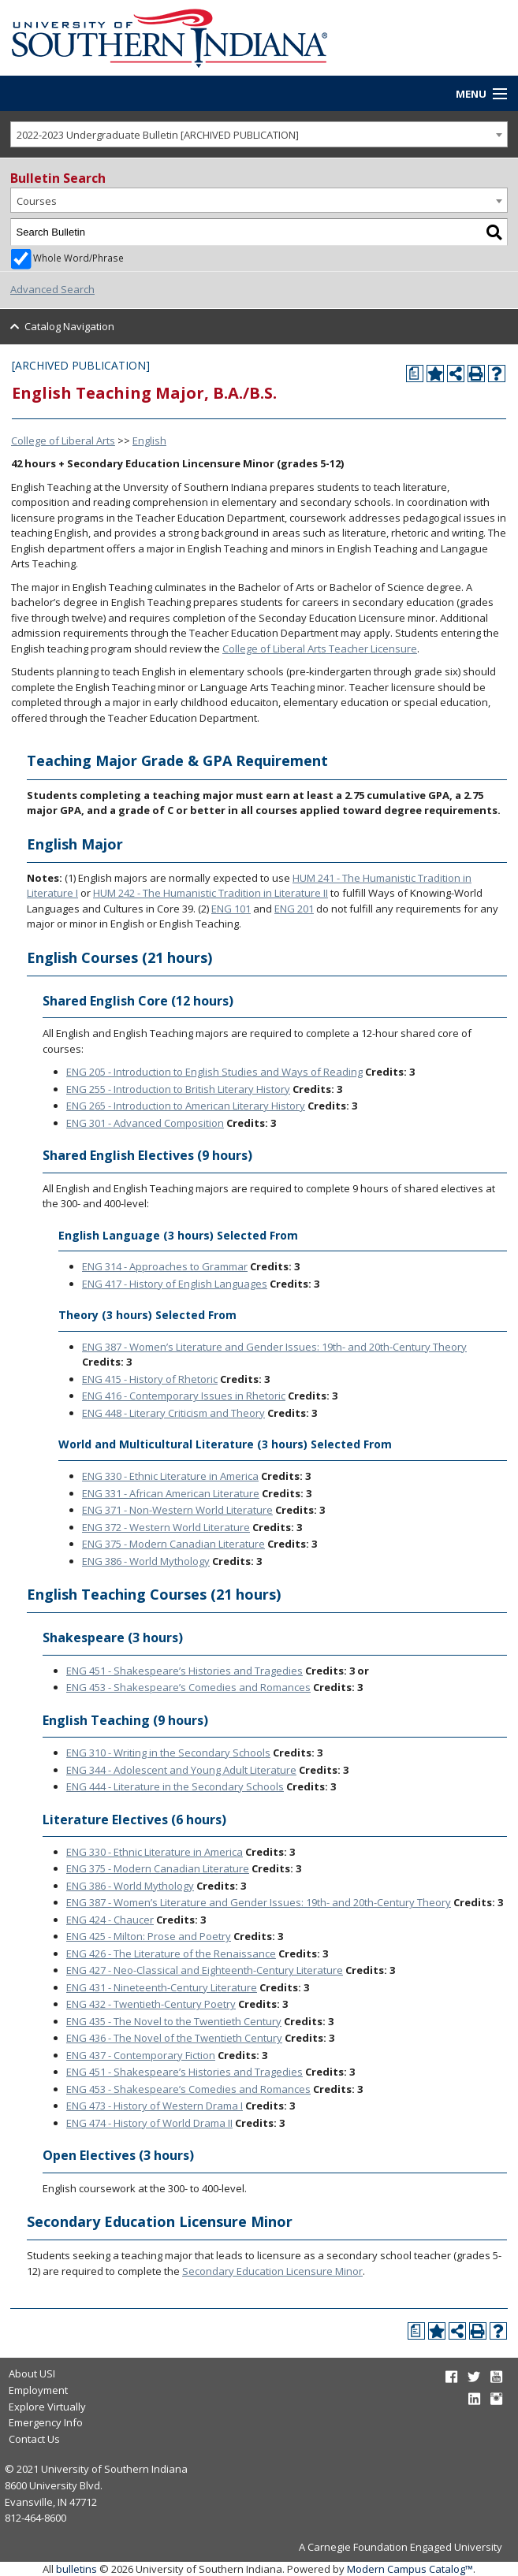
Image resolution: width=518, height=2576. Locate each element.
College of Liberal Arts (63, 440)
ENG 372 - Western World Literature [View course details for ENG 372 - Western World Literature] (166, 1527)
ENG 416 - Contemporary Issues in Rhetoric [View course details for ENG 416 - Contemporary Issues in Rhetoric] (183, 1395)
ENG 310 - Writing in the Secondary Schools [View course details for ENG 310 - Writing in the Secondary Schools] (168, 1752)
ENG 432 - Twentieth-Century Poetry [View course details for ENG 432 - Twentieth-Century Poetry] (151, 2004)
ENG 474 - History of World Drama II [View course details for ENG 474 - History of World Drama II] (149, 2123)
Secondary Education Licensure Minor (272, 2271)
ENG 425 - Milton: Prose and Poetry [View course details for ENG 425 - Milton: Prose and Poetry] (148, 1936)
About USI (32, 2373)
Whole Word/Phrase (78, 257)
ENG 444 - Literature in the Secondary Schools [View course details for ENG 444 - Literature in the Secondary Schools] (175, 1786)
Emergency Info (46, 2422)
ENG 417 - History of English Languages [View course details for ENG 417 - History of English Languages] (174, 1284)
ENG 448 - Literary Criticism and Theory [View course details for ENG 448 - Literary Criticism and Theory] (173, 1413)
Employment (38, 2390)
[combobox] (259, 134)
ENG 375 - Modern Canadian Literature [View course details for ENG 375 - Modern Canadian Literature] (173, 1544)
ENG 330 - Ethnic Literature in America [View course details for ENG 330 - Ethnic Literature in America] (170, 1476)
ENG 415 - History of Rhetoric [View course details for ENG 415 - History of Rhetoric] (150, 1379)
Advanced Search (52, 289)
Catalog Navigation (69, 326)
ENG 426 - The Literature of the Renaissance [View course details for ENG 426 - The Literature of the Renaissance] (171, 1953)
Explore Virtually (47, 2406)
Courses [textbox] (37, 201)
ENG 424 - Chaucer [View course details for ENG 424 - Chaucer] (110, 1919)
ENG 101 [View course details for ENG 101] (231, 908)
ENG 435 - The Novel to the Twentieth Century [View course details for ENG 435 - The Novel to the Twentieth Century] (173, 2021)
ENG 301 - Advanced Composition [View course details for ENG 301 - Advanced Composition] (145, 1123)
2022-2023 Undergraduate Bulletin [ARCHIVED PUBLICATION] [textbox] (158, 135)
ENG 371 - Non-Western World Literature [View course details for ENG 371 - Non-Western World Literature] (177, 1510)
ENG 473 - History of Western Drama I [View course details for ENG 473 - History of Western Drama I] (154, 2105)
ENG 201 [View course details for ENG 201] (294, 908)
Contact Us (34, 2439)
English (149, 440)
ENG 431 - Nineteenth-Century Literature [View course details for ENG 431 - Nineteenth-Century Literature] (161, 1987)
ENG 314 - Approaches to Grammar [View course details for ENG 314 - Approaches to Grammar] (165, 1266)
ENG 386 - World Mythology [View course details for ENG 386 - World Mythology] (146, 1561)
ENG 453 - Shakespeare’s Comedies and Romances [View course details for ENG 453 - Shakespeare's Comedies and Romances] (188, 1687)
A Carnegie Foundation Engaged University (400, 2547)
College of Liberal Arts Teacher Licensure (319, 648)
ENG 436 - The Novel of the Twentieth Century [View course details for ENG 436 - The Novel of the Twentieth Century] (174, 2038)
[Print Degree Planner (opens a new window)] (414, 373)
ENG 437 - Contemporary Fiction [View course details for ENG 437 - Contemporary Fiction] (140, 2055)
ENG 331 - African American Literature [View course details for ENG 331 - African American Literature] (170, 1493)
